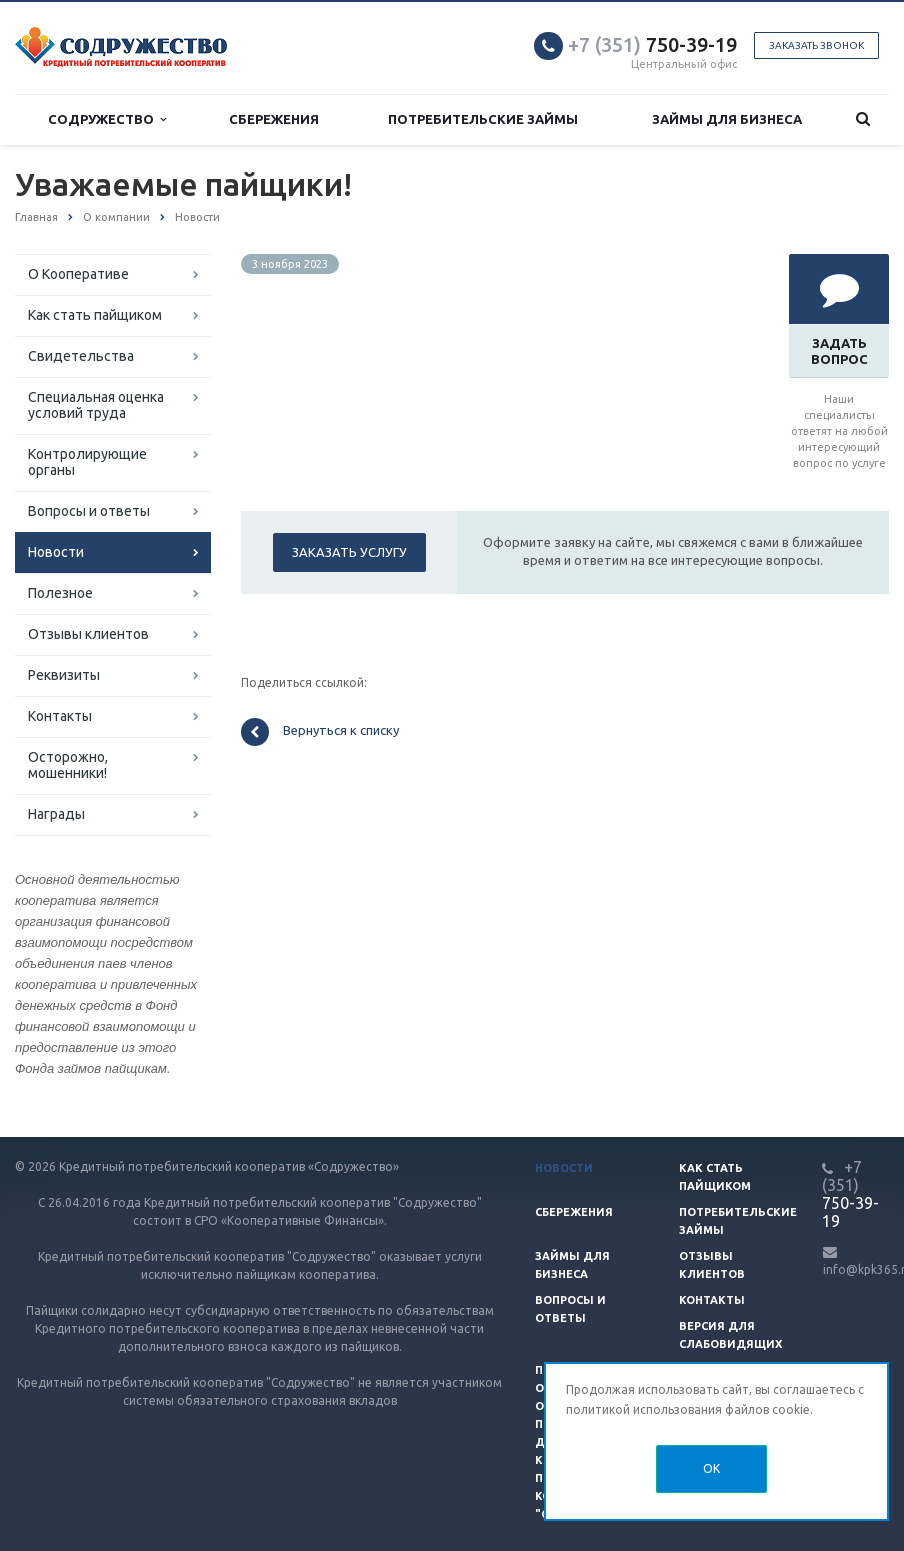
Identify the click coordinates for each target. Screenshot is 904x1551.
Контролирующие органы (87, 462)
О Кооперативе (78, 274)
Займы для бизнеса (727, 119)
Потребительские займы (483, 119)
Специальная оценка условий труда (96, 405)
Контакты (60, 716)
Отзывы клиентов (88, 634)
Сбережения (274, 119)
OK (711, 1468)
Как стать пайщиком (95, 315)
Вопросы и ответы (89, 511)
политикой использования (644, 1409)
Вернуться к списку (320, 732)
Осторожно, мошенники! (68, 765)
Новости (56, 552)
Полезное (60, 593)
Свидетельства (81, 356)
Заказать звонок (816, 45)
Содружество (107, 119)
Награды (56, 814)
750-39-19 (652, 44)
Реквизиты (64, 675)
